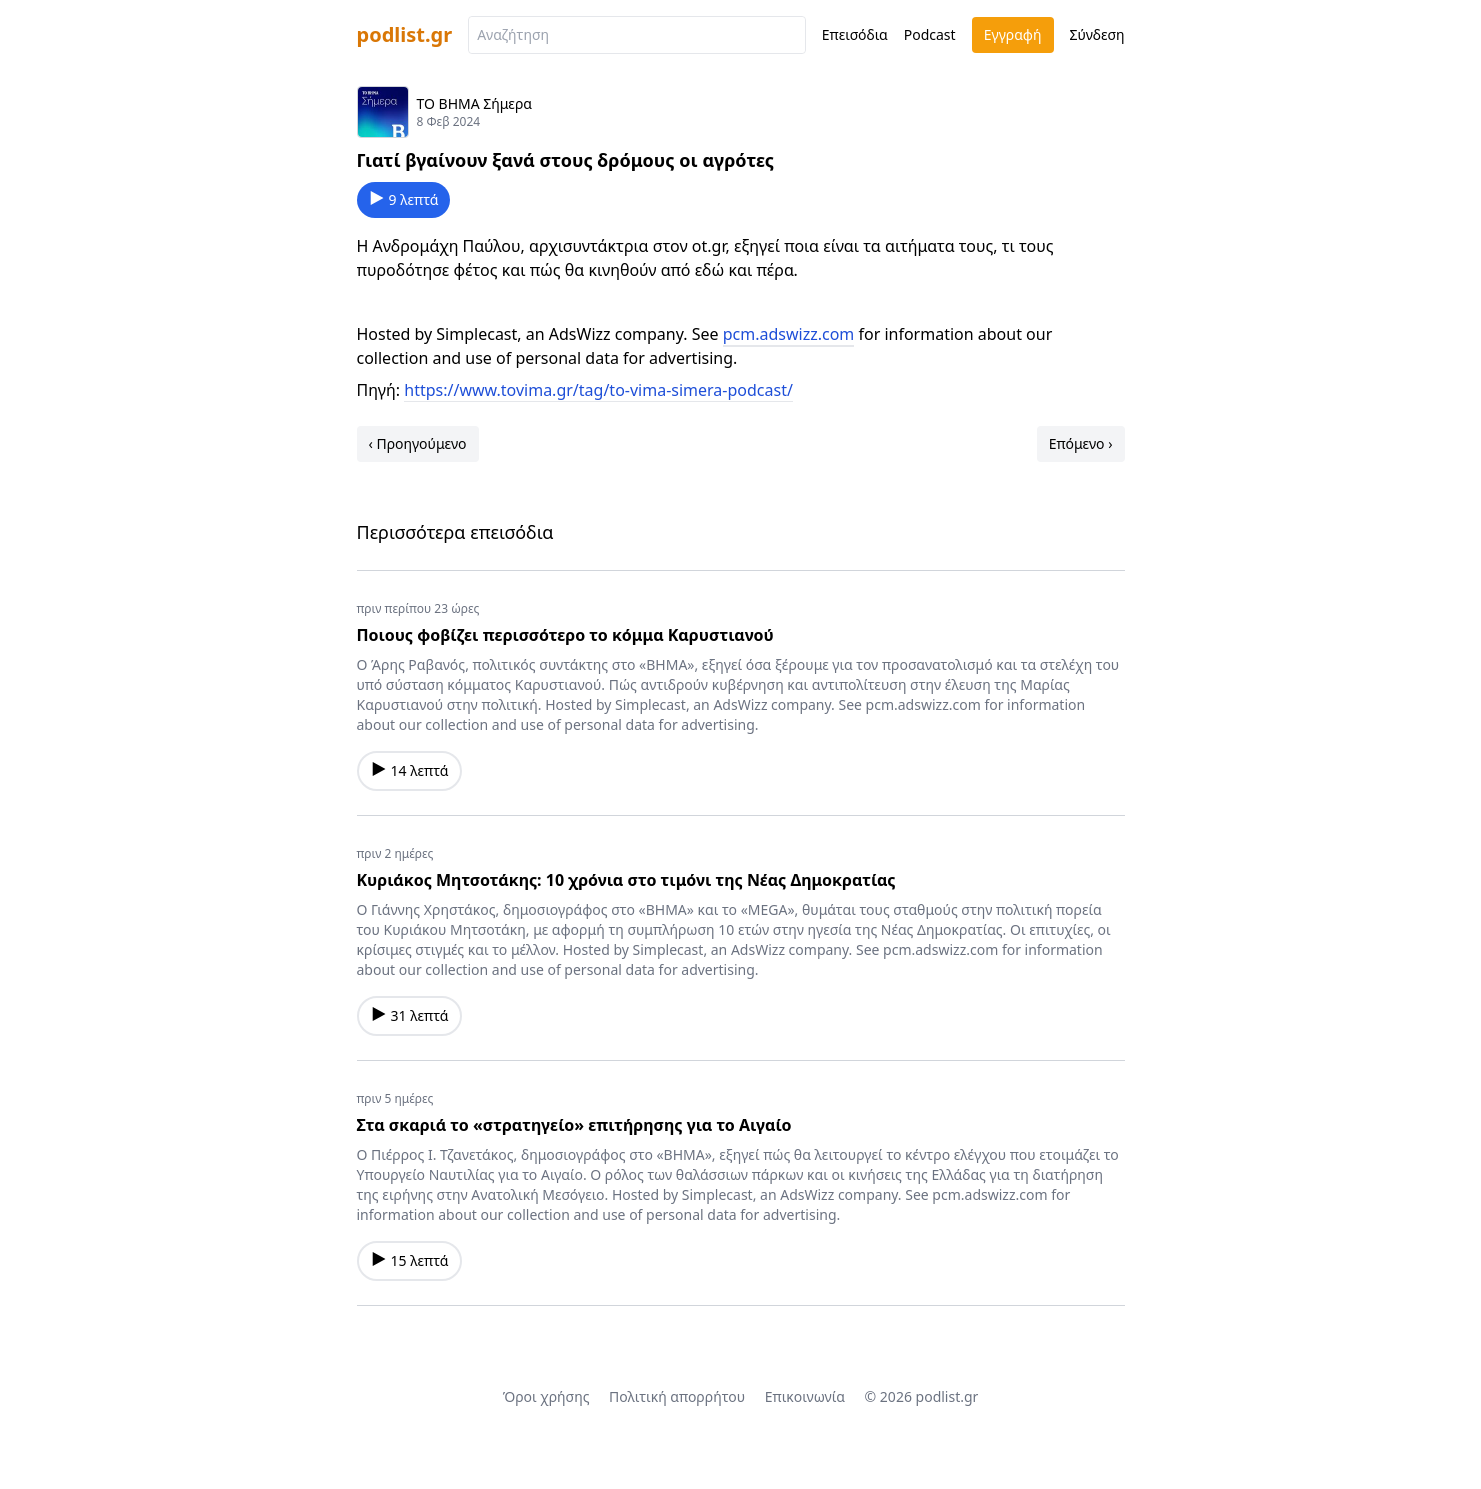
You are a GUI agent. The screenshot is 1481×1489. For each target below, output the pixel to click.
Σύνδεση (1097, 34)
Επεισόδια (855, 34)
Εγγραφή (1013, 34)
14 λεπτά (410, 770)
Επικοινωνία (805, 1396)
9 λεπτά (404, 199)
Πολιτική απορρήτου (677, 1396)
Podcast (930, 34)
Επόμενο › (1081, 443)
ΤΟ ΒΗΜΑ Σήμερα (475, 103)
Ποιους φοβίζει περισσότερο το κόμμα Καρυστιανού (565, 635)
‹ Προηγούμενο (418, 443)
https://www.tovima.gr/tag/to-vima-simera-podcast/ (598, 390)
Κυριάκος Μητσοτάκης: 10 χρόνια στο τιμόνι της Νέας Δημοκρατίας (626, 880)
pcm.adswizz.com (789, 334)
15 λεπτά (410, 1260)
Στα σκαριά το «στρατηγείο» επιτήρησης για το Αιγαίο (574, 1125)
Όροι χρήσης (546, 1396)
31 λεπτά (410, 1015)
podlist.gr (405, 34)
